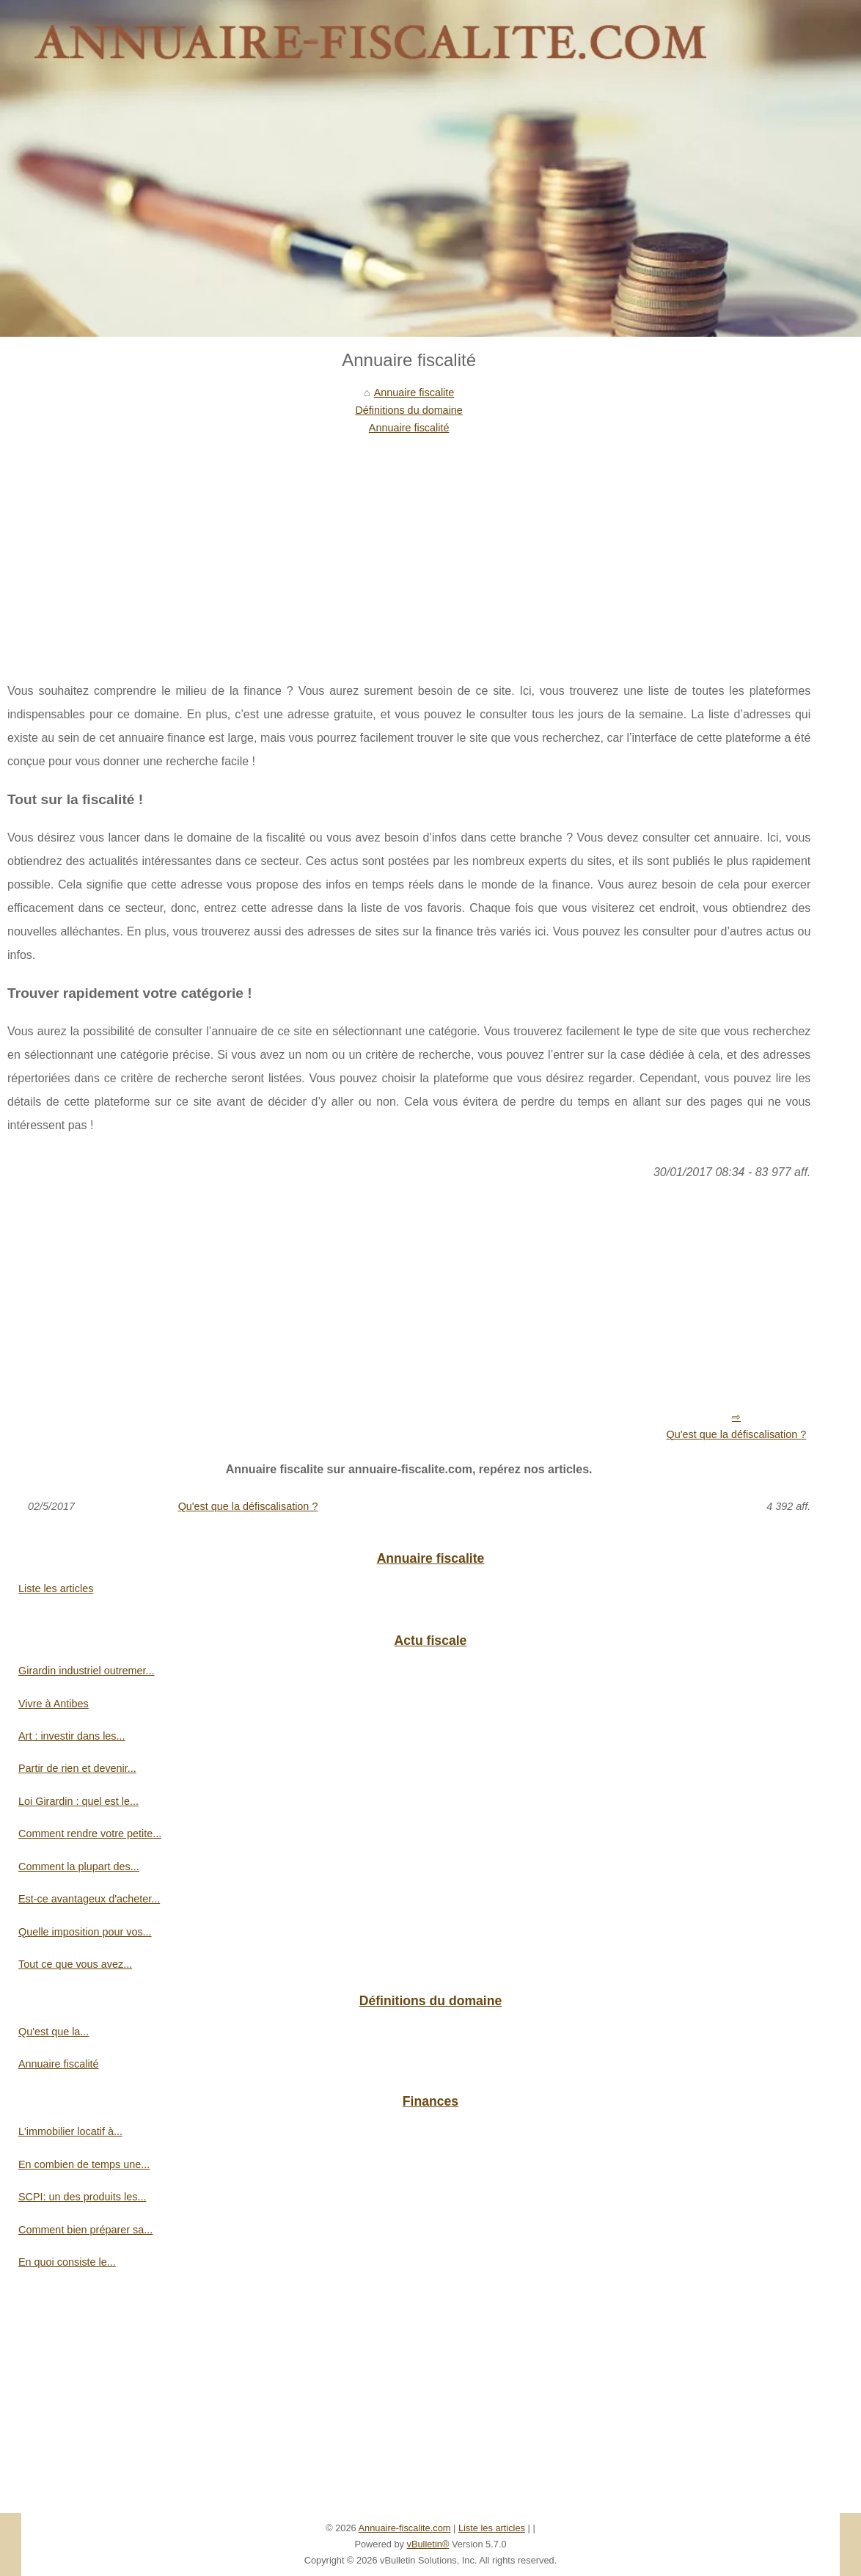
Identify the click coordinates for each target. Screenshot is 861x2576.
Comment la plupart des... (78, 1866)
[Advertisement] (409, 547)
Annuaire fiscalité (409, 428)
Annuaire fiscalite (414, 392)
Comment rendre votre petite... (89, 1833)
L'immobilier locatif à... (70, 2131)
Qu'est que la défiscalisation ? (737, 1434)
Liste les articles (55, 1588)
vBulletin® (428, 2544)
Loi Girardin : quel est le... (78, 1801)
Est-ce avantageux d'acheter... (89, 1899)
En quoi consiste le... (67, 2262)
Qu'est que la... (53, 2031)
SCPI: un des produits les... (82, 2197)
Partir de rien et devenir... (77, 1768)
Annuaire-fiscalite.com (405, 2527)
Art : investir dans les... (71, 1736)
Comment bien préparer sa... (85, 2230)
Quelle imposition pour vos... (85, 1932)
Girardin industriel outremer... (86, 1670)
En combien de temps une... (84, 2164)
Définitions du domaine (408, 410)
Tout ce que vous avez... (75, 1964)
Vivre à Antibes (53, 1704)
